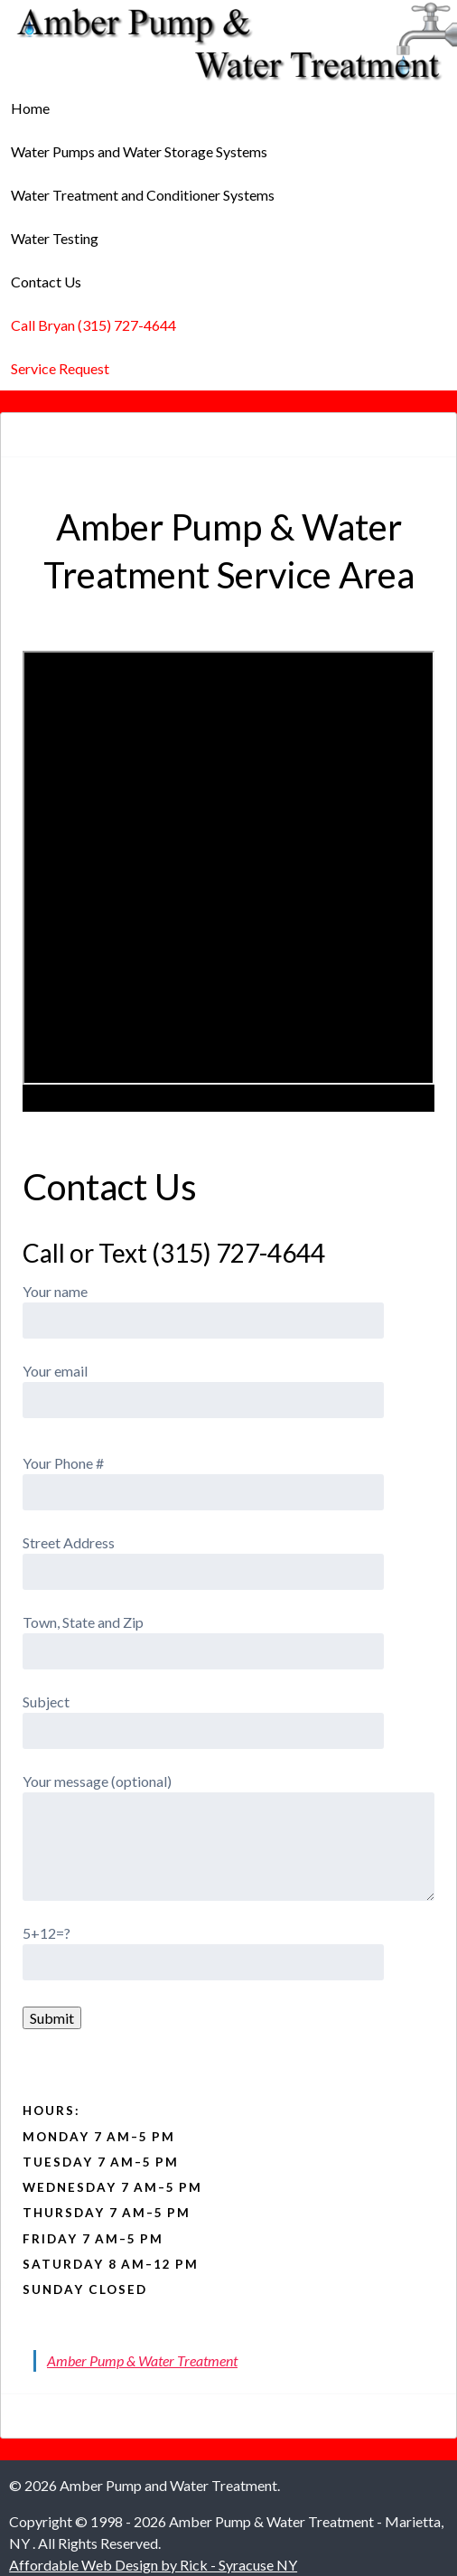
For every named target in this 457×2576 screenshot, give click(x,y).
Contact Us (46, 281)
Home (30, 108)
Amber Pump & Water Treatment (142, 2360)
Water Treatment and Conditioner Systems (143, 194)
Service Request (60, 368)
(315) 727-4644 (238, 1252)
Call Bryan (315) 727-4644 (93, 325)
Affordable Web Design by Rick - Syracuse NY (153, 2564)
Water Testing (54, 238)
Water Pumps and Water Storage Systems (139, 151)
